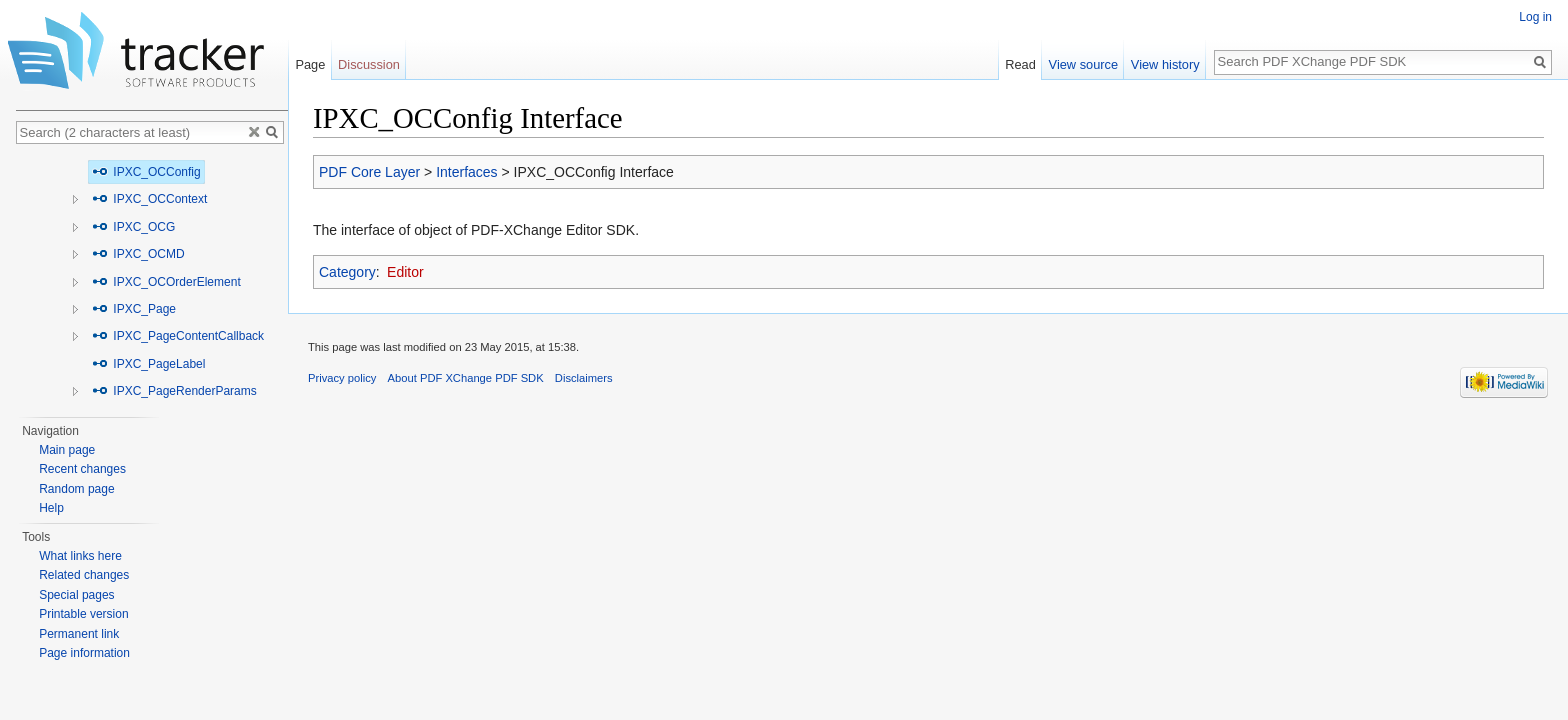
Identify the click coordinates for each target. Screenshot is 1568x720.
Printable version (83, 614)
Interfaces (466, 172)
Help (51, 508)
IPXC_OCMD (138, 254)
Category (347, 272)
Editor (405, 272)
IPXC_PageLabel (148, 364)
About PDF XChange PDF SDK (466, 378)
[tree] (152, 281)
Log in (1535, 17)
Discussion (369, 64)
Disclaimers (584, 378)
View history (1165, 64)
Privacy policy (342, 378)
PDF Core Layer (369, 172)
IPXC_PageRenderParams (174, 391)
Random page (76, 489)
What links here (80, 556)
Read (1020, 64)
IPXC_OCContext (149, 199)
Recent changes (82, 469)
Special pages (76, 595)
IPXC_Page (134, 309)
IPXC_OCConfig (146, 172)
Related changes (84, 575)
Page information (84, 653)
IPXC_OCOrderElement (166, 282)
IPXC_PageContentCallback (178, 336)
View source (1083, 64)
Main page (67, 450)
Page (310, 64)
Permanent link (79, 634)
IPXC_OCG (133, 227)
